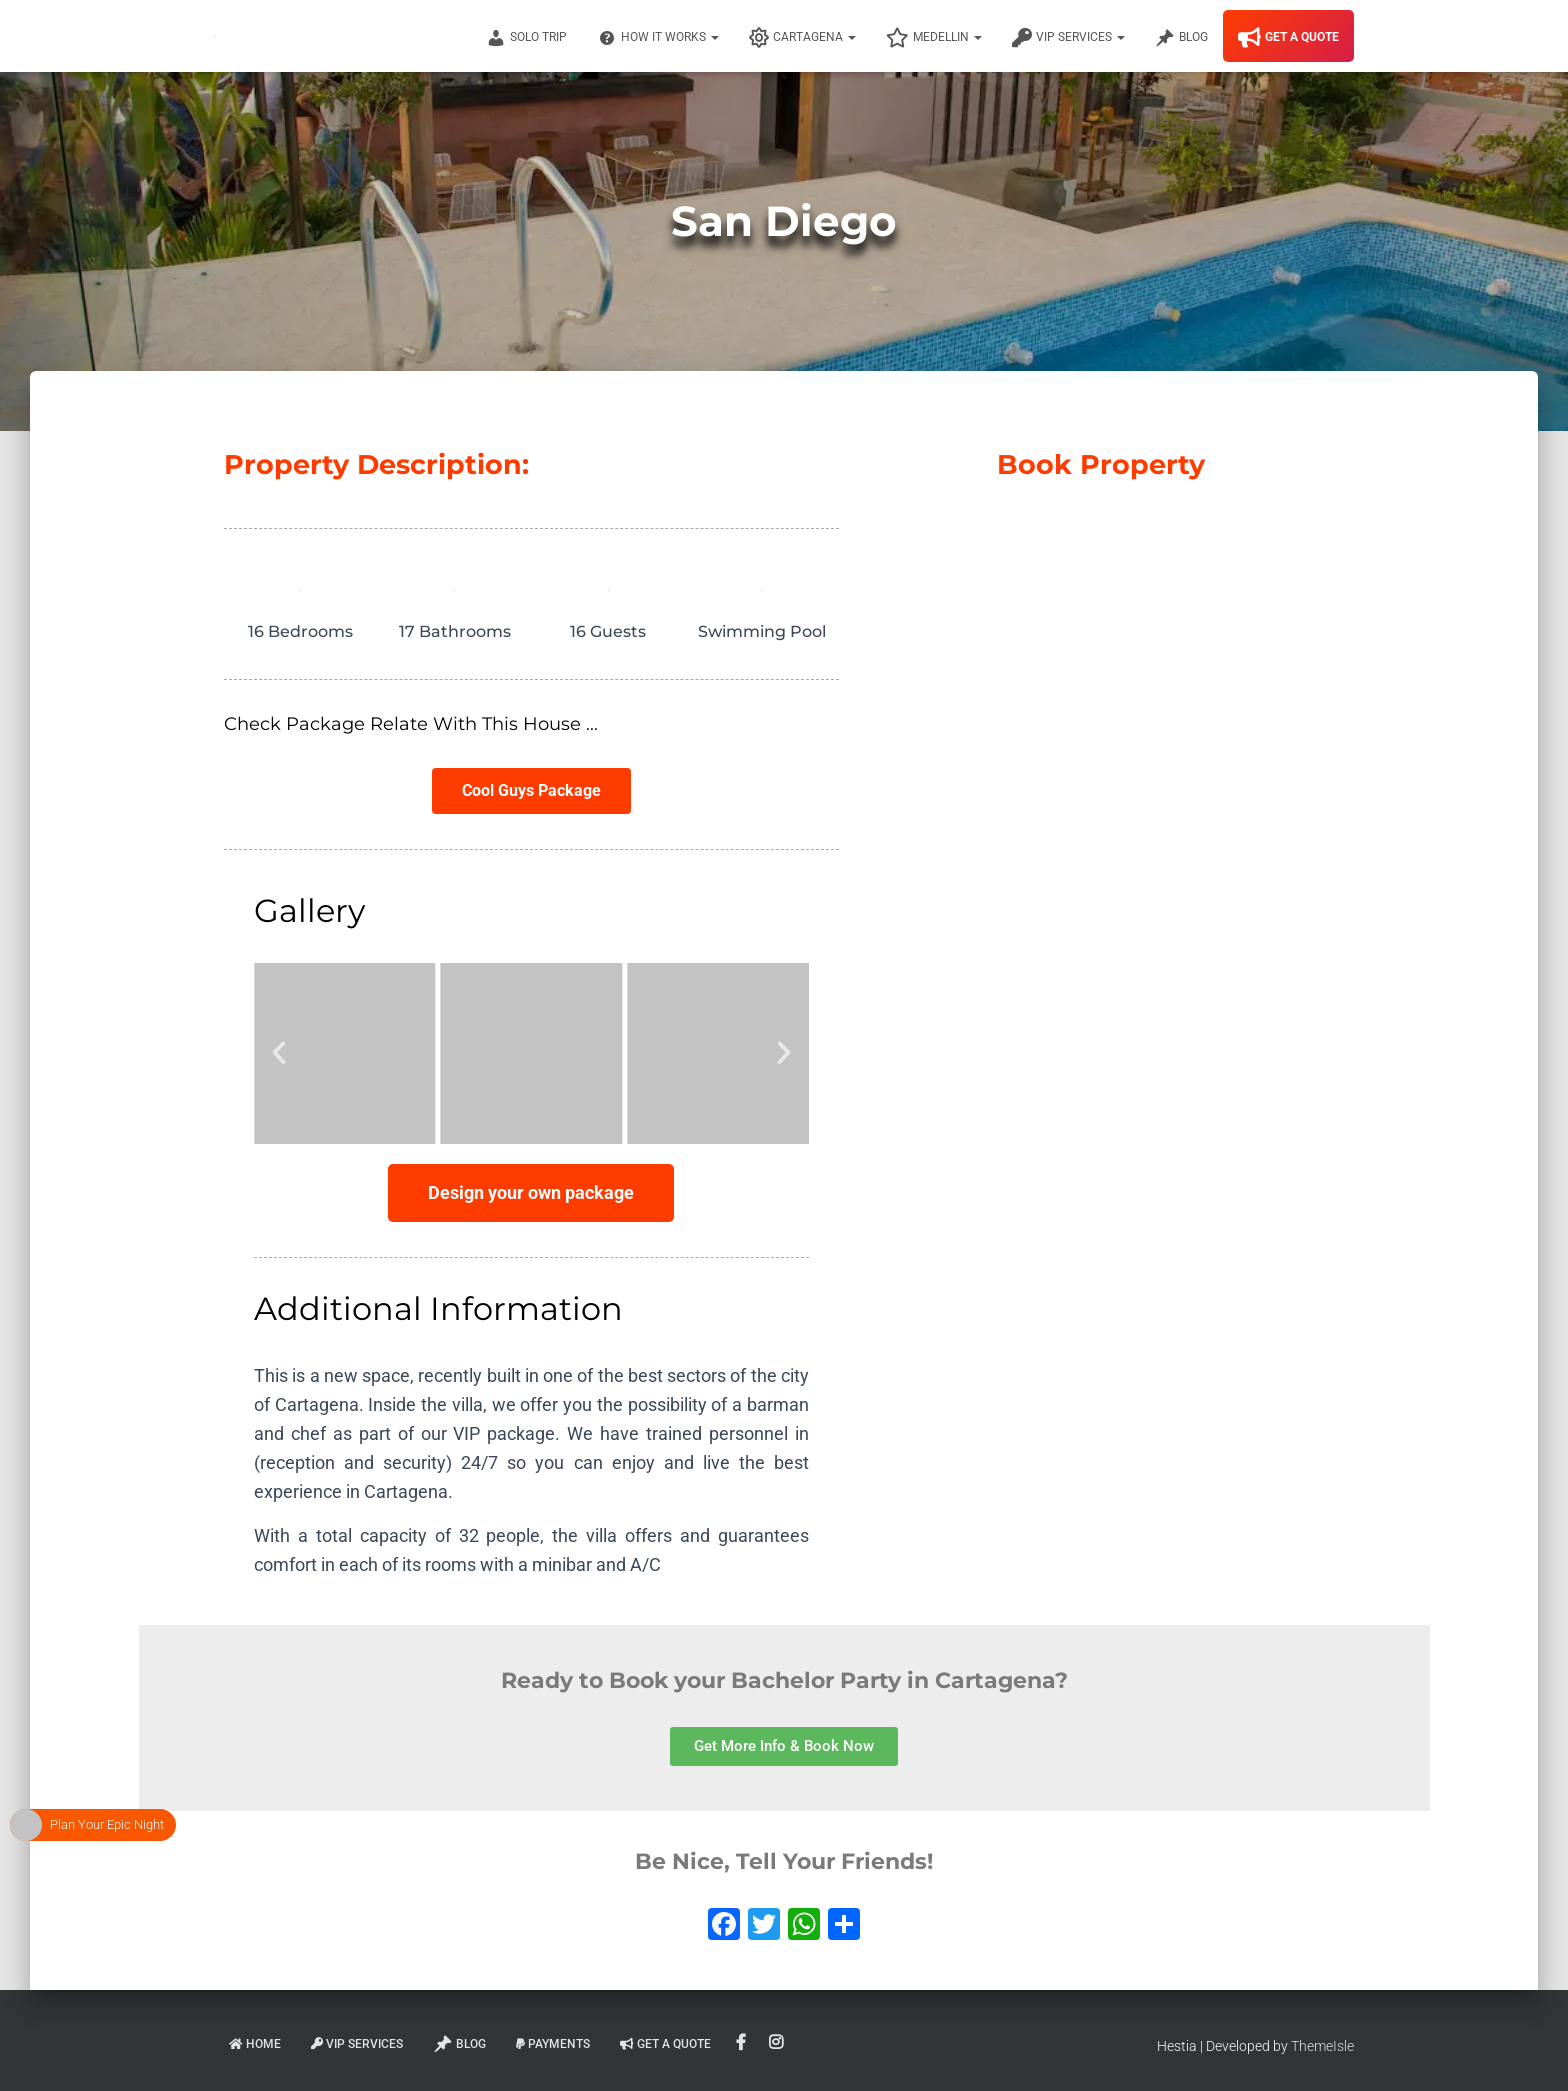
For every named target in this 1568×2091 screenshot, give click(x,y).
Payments (553, 2044)
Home (255, 2044)
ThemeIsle (1322, 2046)
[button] (279, 1053)
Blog (1181, 38)
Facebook (742, 2043)
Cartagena (802, 38)
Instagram (777, 2043)
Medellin (934, 38)
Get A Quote (1288, 38)
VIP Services (1068, 38)
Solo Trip (526, 38)
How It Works (658, 38)
